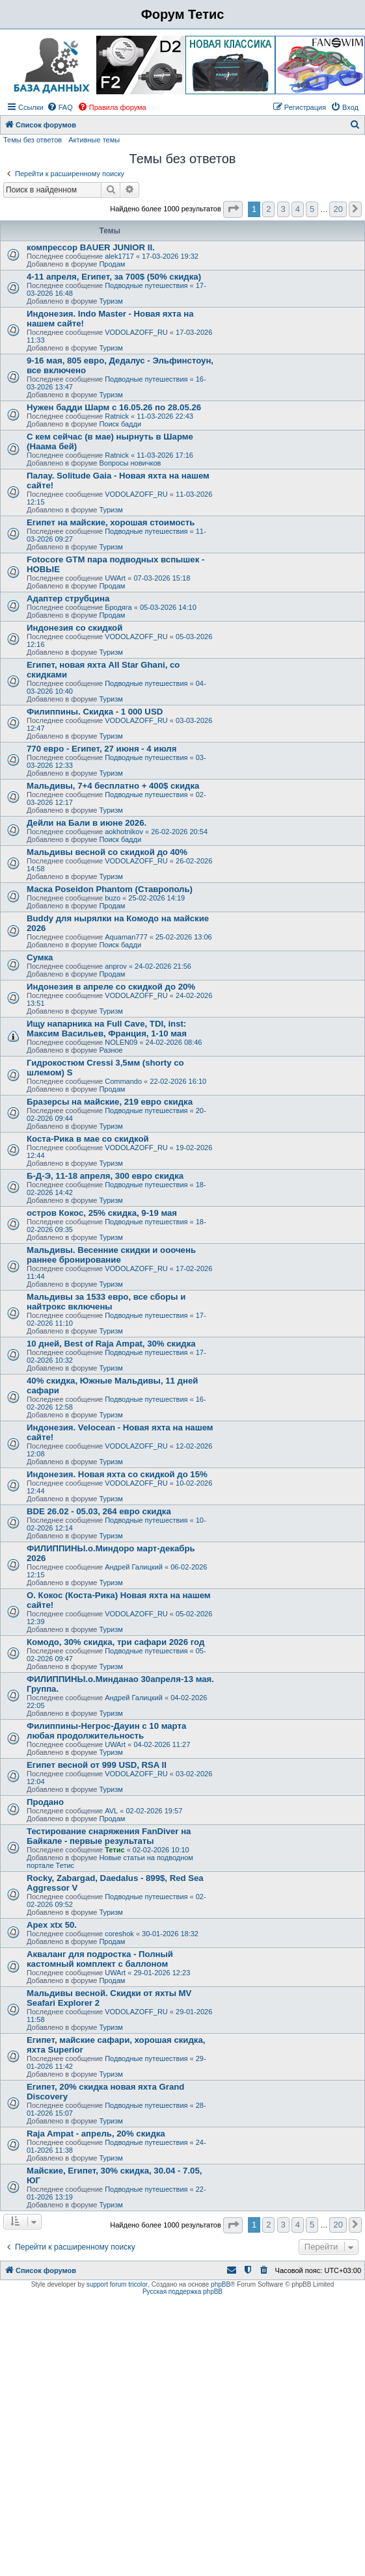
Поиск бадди (120, 424)
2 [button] (268, 209)
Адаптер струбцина (68, 598)
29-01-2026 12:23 (161, 1973)
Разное (110, 1050)
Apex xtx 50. (52, 1925)
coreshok (119, 1934)
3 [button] (283, 209)
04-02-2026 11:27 (161, 1744)
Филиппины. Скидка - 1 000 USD (95, 711)
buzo (112, 898)
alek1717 (119, 256)
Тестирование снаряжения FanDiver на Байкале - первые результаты (109, 1836)
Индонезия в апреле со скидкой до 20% (111, 987)
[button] (233, 209)
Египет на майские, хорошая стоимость (111, 522)
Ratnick (117, 416)
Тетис (114, 1850)
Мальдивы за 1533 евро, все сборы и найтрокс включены (106, 1301)
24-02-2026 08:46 (174, 1042)
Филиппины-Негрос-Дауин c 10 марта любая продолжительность (106, 1731)
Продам (112, 264)
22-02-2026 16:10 (178, 1081)
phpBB (220, 2284)
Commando (123, 1081)
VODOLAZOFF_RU (136, 332)
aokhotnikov (124, 831)
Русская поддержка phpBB (182, 2291)
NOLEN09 (121, 1042)
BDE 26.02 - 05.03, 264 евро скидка (99, 1511)
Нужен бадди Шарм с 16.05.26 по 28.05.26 (114, 407)
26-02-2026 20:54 (179, 831)
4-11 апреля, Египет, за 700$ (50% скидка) (114, 277)
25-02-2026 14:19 (156, 898)
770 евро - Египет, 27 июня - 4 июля (101, 749)
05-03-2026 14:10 (168, 607)
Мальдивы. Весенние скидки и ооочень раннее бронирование (111, 1255)
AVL (111, 1811)
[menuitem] (60, 107)
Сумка (40, 957)
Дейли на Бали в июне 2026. (86, 823)
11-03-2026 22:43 (165, 416)
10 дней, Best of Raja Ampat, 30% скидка (111, 1343)
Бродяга (118, 607)
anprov (116, 966)
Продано (45, 1802)
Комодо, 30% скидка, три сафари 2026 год (115, 1642)
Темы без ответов (32, 140)
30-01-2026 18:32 (170, 1934)
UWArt (115, 578)
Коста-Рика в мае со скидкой (88, 1139)
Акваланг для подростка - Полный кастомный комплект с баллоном (100, 1959)
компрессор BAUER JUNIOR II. (91, 247)
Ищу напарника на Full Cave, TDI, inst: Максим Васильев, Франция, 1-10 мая (107, 1028)
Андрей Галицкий (134, 1567)
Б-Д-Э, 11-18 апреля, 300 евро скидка (105, 1176)
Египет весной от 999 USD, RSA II (97, 1765)
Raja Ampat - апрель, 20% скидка (96, 2133)
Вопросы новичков (130, 463)
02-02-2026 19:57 (154, 1811)
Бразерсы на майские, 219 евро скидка (110, 1102)
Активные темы (94, 140)
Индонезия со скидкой (74, 628)
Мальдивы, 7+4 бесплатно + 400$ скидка (113, 786)
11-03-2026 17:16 (165, 455)
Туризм (110, 301)
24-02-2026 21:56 (163, 966)
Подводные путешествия (146, 285)
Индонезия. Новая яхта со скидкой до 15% (117, 1474)
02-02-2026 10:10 (161, 1850)
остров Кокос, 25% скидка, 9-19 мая (102, 1213)
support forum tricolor (117, 2284)
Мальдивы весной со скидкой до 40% (107, 852)
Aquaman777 (126, 937)
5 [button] (312, 209)
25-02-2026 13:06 (183, 937)
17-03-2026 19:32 (170, 256)
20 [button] (337, 209)
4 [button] (297, 209)
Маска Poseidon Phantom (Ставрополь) (110, 889)
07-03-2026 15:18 (161, 578)
